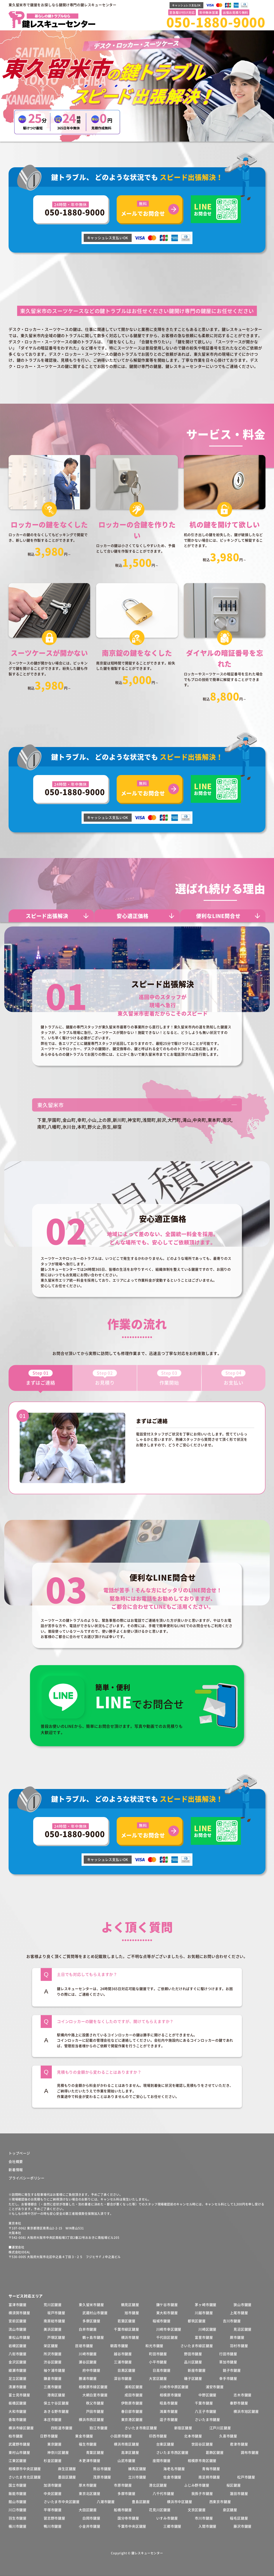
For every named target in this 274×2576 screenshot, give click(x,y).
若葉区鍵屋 (127, 2320)
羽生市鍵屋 (18, 2518)
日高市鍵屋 (162, 2370)
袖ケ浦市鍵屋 (54, 2370)
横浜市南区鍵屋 (126, 2444)
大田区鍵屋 (88, 2509)
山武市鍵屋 (127, 2460)
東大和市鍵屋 (167, 2312)
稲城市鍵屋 (162, 2320)
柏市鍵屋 (16, 2435)
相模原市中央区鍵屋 (25, 2468)
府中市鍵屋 (91, 2370)
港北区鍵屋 (158, 2485)
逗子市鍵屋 (169, 2419)
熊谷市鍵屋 (102, 2468)
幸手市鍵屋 (228, 2378)
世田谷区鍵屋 (202, 2444)
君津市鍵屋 (239, 2444)
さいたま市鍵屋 (207, 2419)
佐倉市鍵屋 (172, 2477)
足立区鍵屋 (18, 2378)
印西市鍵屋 (158, 2435)
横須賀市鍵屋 (19, 2312)
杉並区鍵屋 (53, 2460)
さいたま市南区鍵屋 (141, 2427)
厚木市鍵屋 (88, 2485)
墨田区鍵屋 (67, 2477)
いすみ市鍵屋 (167, 2518)
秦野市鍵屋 (239, 2403)
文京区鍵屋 (197, 2509)
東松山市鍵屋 (19, 2337)
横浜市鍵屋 (130, 2337)
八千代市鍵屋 (163, 2493)
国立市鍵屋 (18, 2485)
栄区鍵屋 (51, 2345)
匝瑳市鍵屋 (84, 2345)
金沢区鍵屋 (18, 2361)
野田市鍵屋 (193, 2353)
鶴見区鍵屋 (130, 2304)
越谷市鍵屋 (123, 2353)
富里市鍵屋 (204, 2337)
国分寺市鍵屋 (128, 2518)
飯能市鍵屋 (18, 2493)
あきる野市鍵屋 (56, 2411)
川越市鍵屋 (204, 2312)
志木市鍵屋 (243, 2394)
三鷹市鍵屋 (53, 2386)
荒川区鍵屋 (53, 2304)
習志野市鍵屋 (54, 2518)
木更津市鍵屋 (89, 2460)
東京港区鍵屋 (132, 2419)
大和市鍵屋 (18, 2411)
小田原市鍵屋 (121, 2435)
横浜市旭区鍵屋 (246, 2411)
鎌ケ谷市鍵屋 (167, 2304)
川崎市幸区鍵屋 (169, 2329)
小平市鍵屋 (158, 2361)
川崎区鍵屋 (207, 2329)
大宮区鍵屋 (158, 2378)
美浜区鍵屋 (53, 2329)
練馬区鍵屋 (137, 2468)
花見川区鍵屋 (160, 2509)
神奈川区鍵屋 (58, 2452)
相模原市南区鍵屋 (202, 2460)
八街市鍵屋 (18, 2353)
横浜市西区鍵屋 (91, 2419)
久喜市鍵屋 (228, 2435)
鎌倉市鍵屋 (53, 2378)
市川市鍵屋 (204, 2518)
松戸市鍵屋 (246, 2477)
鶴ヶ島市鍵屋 (93, 2337)
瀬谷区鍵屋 (88, 2361)
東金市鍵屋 (84, 2435)
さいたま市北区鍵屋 (25, 2477)
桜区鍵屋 (233, 2485)
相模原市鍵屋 (170, 2394)
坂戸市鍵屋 (56, 2312)
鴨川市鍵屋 (53, 2526)
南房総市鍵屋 (54, 2320)
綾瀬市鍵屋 (18, 2370)
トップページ (19, 2153)
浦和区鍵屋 (134, 2386)
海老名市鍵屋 (174, 2468)
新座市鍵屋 (197, 2370)
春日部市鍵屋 (132, 2411)
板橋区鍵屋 (18, 2403)
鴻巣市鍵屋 (169, 2411)
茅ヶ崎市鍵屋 (205, 2304)
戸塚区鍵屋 (56, 2337)
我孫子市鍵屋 (202, 2493)
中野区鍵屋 (207, 2394)
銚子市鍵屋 (232, 2370)
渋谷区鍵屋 (53, 2361)
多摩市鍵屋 (127, 2493)
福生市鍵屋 (88, 2444)
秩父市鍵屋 (95, 2403)
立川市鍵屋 (137, 2477)
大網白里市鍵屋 (95, 2394)
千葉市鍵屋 (204, 2403)
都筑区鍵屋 (197, 2320)
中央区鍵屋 (53, 2493)
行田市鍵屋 (228, 2353)
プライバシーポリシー (27, 2177)
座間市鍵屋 (162, 2460)
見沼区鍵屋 (243, 2329)
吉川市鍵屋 (232, 2320)
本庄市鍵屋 (53, 2419)
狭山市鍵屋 (243, 2304)
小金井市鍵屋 (89, 2526)
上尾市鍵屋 (239, 2312)
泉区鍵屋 (230, 2509)
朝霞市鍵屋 (119, 2345)
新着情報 (16, 2169)
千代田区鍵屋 (167, 2337)
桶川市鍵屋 (18, 2526)
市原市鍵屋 (123, 2485)
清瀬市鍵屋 (18, 2386)
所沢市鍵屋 (53, 2353)
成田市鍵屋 (134, 2394)
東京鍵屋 (54, 2444)
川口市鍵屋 (18, 2509)
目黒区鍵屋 (127, 2370)
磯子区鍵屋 (193, 2378)
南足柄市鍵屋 (209, 2477)
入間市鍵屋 (207, 2526)
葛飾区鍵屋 (215, 2452)
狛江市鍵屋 (98, 2427)
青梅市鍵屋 (211, 2468)
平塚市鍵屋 (53, 2509)
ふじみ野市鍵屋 (196, 2485)
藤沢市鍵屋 (243, 2526)
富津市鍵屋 (18, 2304)
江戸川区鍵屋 (220, 2427)
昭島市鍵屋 (169, 2403)
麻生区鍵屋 (67, 2468)
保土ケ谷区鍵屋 (56, 2403)
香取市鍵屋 (18, 2419)
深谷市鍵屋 (123, 2378)
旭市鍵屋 (132, 2312)
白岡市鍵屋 (91, 2518)
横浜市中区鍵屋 (179, 2501)
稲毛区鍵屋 (239, 2518)
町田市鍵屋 (158, 2353)
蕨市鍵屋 (237, 2337)
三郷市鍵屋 (172, 2526)
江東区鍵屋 (18, 2460)
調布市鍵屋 (250, 2452)
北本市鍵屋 (193, 2435)
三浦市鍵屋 (123, 2361)
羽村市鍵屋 (239, 2345)
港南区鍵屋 (56, 2394)
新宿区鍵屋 (183, 2427)
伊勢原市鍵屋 (132, 2403)
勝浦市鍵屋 (88, 2378)
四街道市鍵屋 (62, 2427)
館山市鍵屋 (18, 2501)
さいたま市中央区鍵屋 (62, 2501)
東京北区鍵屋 (89, 2493)
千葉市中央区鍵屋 (132, 2526)
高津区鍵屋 (130, 2452)
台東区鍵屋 (165, 2444)
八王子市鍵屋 (205, 2411)
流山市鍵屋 (18, 2329)
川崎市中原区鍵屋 (174, 2386)
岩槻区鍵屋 (18, 2345)
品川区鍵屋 (193, 2361)
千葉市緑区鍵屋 (126, 2329)
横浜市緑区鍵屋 (21, 2427)
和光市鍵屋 (154, 2345)
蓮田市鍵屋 (239, 2493)
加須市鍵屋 (53, 2485)
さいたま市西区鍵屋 (172, 2452)
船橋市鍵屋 (123, 2509)
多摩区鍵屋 (91, 2320)
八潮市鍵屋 (106, 2501)
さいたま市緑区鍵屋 (196, 2345)
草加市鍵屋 (228, 2361)
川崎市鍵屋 (88, 2353)
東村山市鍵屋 (19, 2452)
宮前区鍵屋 (18, 2320)
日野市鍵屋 (49, 2435)
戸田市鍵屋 (95, 2411)
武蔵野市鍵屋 (19, 2444)
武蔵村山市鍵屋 (95, 2312)
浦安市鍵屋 (215, 2386)
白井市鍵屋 (88, 2329)
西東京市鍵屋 (220, 2501)
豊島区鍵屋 (141, 2501)
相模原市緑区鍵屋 (93, 2386)
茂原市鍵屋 (102, 2477)
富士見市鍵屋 (19, 2394)
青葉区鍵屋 (95, 2452)
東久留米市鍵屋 (91, 2304)
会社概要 (16, 2161)
